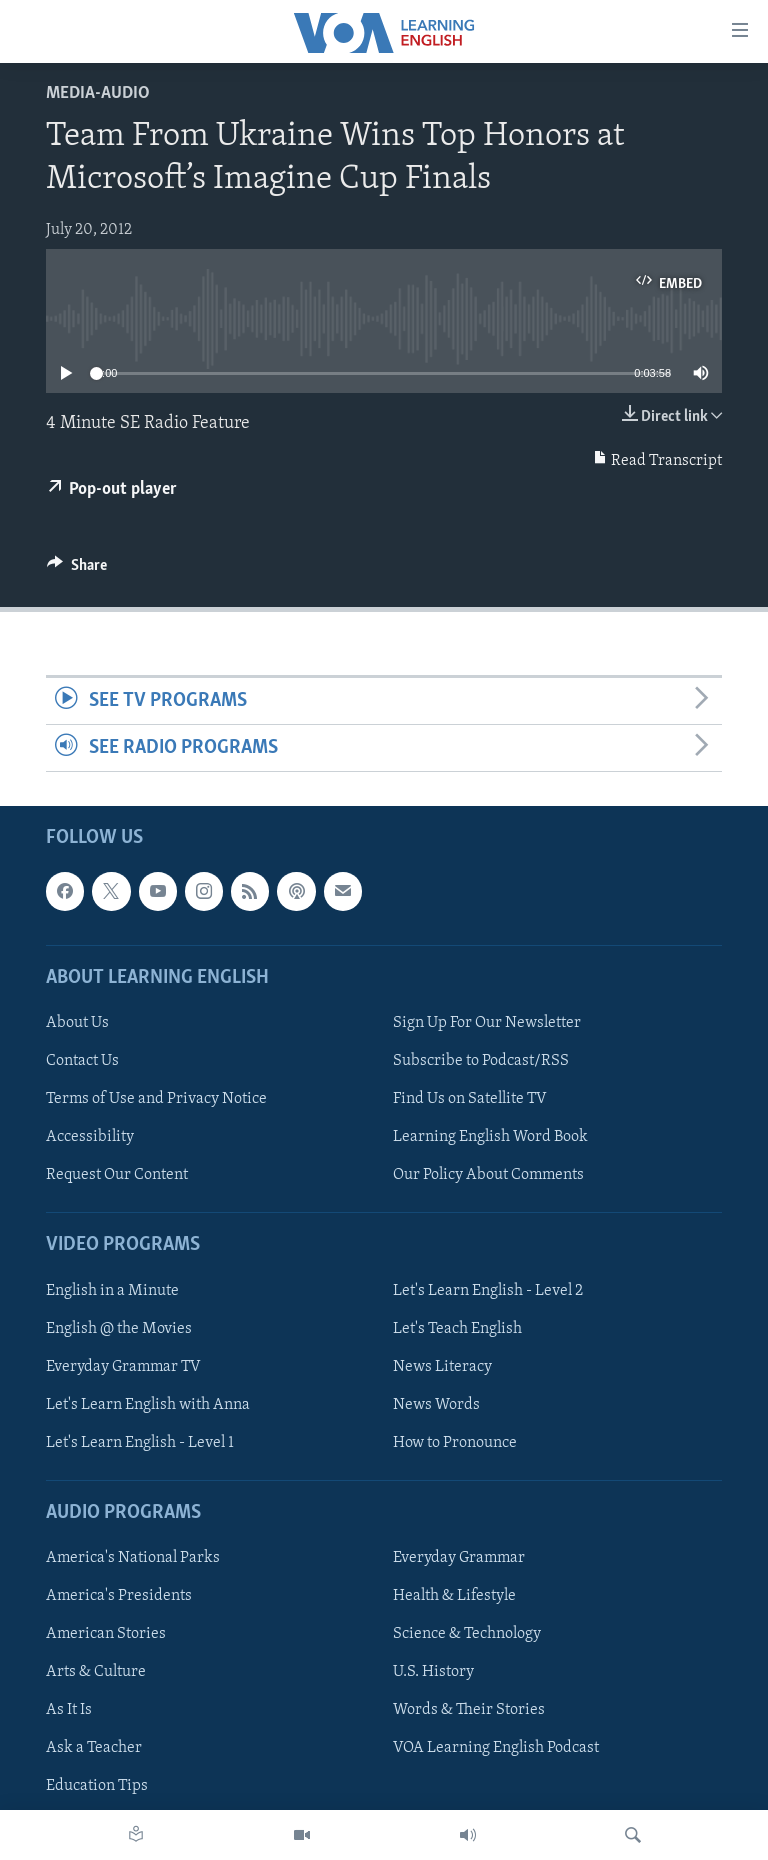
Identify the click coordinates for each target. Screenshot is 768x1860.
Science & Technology (467, 1635)
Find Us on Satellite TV (470, 1099)
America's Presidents (119, 1597)
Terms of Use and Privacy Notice (156, 1099)
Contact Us (82, 1061)
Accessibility (90, 1138)
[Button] (77, 570)
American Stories (106, 1635)
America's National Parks (133, 1559)
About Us (77, 1023)
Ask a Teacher (94, 1749)
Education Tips (97, 1787)
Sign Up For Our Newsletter (487, 1023)
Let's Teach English (457, 1329)
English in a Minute (112, 1291)
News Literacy (442, 1367)
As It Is (69, 1711)
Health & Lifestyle (454, 1597)
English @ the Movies (119, 1329)
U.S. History (433, 1673)
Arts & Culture (96, 1673)
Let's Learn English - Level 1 (140, 1443)
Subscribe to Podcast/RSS (481, 1061)
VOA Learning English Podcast (496, 1749)
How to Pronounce (455, 1443)
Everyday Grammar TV (123, 1367)
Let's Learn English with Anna (148, 1405)
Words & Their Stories (469, 1711)
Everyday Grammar (459, 1559)
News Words (436, 1405)
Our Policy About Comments (488, 1176)
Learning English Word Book (490, 1138)
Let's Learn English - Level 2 (488, 1291)
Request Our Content (117, 1176)
